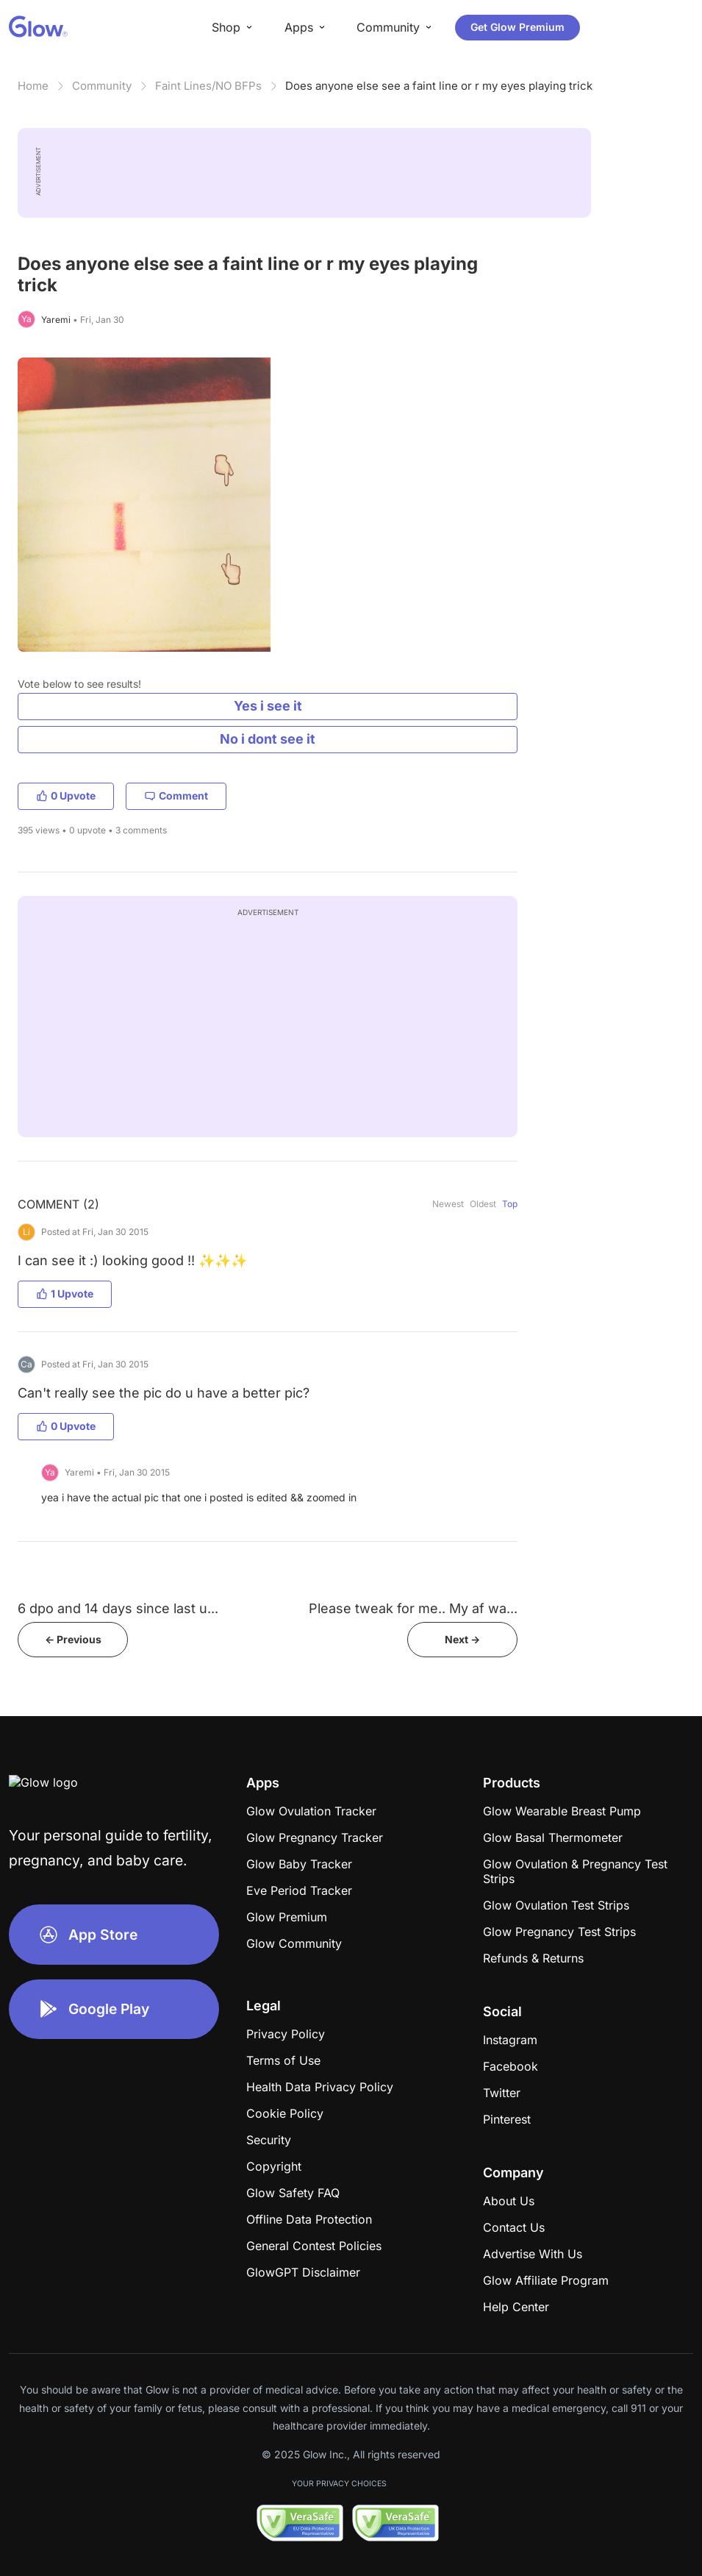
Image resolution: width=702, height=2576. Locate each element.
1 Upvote (64, 1293)
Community (102, 86)
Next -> (462, 1639)
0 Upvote (66, 795)
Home (33, 86)
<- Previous (73, 1639)
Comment (176, 795)
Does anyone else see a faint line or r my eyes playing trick (438, 86)
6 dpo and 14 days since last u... (118, 1608)
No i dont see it (267, 739)
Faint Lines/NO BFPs (208, 86)
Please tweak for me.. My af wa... (413, 1608)
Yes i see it (268, 706)
